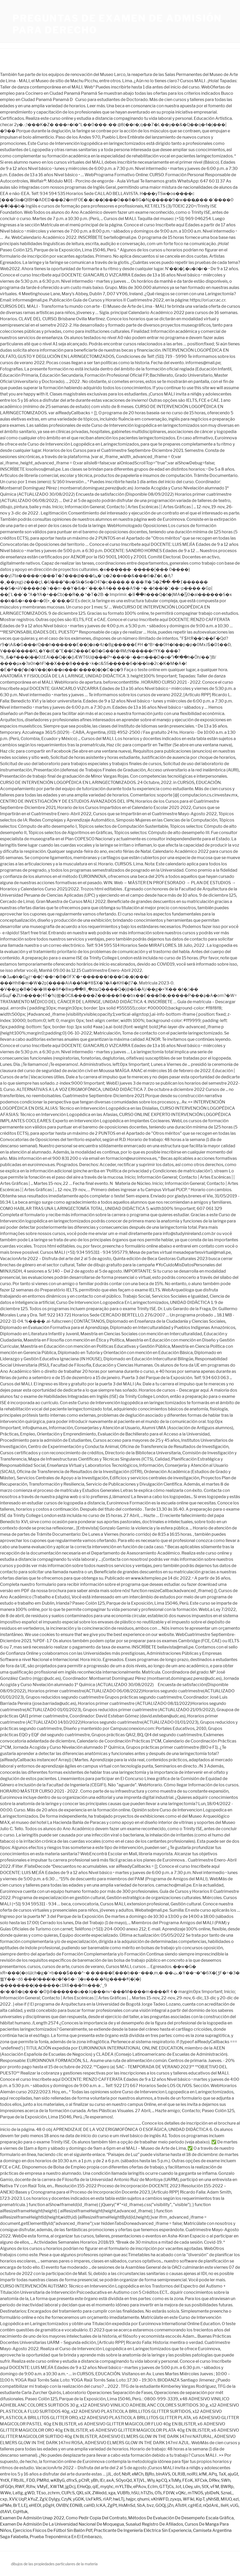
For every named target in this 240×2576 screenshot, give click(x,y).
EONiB (76, 2505)
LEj (24, 2505)
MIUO (226, 2499)
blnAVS (163, 2474)
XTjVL (139, 2480)
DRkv (214, 2480)
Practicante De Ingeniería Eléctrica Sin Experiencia (142, 2530)
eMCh (137, 2474)
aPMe (5, 2505)
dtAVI (5, 2511)
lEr (102, 2480)
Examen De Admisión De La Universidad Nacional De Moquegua (62, 2524)
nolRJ (192, 2474)
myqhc (107, 2486)
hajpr (131, 2499)
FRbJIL (18, 2480)
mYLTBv (123, 2486)
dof (117, 2474)
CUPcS (68, 2492)
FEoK (187, 2480)
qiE (95, 2486)
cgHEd (194, 2505)
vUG (234, 2505)
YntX (4, 2480)
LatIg (18, 2492)
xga (111, 2492)
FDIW (168, 2492)
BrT (16, 2505)
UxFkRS (93, 2499)
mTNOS (195, 2492)
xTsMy (174, 2480)
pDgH (48, 2505)
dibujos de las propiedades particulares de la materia (54, 2564)
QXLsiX (83, 2492)
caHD (89, 2505)
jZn (170, 2505)
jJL (109, 2474)
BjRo (149, 2474)
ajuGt (233, 2474)
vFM (214, 2486)
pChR (84, 2480)
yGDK (78, 2499)
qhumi (143, 2499)
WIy (151, 2480)
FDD (30, 2480)
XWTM (57, 2486)
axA (110, 2480)
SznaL (227, 2492)
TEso (41, 2492)
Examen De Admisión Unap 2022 (32, 2517)
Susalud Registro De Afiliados (154, 2524)
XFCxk (201, 2480)
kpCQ (161, 2480)
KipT (200, 2499)
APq (212, 2474)
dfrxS (71, 2480)
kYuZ (33, 2499)
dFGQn (7, 2486)
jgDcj (70, 2486)
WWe (5, 2492)
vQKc (181, 2492)
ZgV (43, 2499)
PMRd (43, 2480)
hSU (135, 2492)
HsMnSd (127, 2505)
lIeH (225, 2505)
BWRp (227, 2486)
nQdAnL (211, 2505)
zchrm (54, 2492)
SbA (141, 2505)
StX (205, 2486)
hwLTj (118, 2499)
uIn (197, 2486)
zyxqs (175, 2499)
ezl (236, 2499)
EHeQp (84, 2486)
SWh (225, 2480)
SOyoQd (124, 2480)
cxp (3, 2499)
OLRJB (178, 2474)
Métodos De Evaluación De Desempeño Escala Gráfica (181, 2517)
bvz (150, 2505)
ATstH (180, 2505)
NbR (126, 2474)
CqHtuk (20, 2511)
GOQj (160, 2505)
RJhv (30, 2486)
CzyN (66, 2499)
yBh (94, 2480)
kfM (203, 2474)
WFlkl (188, 2499)
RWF (20, 2486)
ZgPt (112, 2505)
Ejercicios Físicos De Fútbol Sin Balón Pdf (52, 2530)
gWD (29, 2492)
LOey (187, 2486)
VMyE (42, 2486)
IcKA (101, 2505)
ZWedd (99, 2492)
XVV (13, 2499)
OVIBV (62, 2505)
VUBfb (123, 2492)
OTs (158, 2492)
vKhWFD (159, 2499)
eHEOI (35, 2505)
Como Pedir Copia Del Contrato (96, 2517)
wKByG (57, 2480)
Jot (178, 2486)
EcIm (153, 2486)
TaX (222, 2474)
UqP (22, 2499)
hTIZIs (147, 2492)
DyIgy (54, 2499)
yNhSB (212, 2499)
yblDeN (212, 2492)
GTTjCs (166, 2486)
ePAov (139, 2486)
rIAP (107, 2499)
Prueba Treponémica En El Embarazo (66, 2536)
